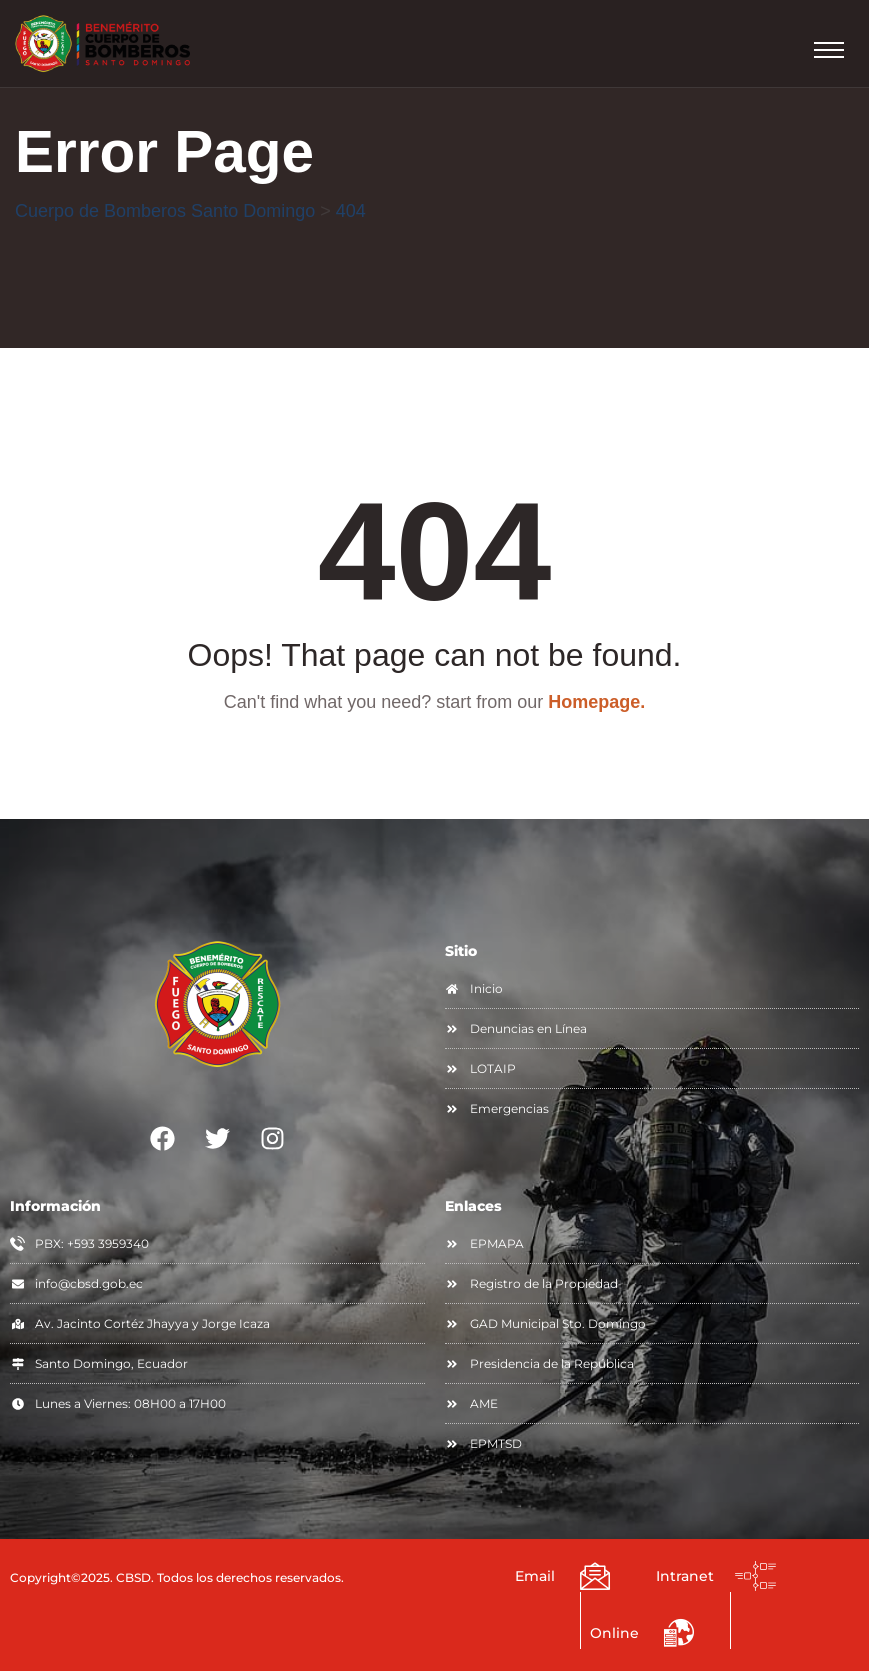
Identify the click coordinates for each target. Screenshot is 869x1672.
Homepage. (596, 703)
